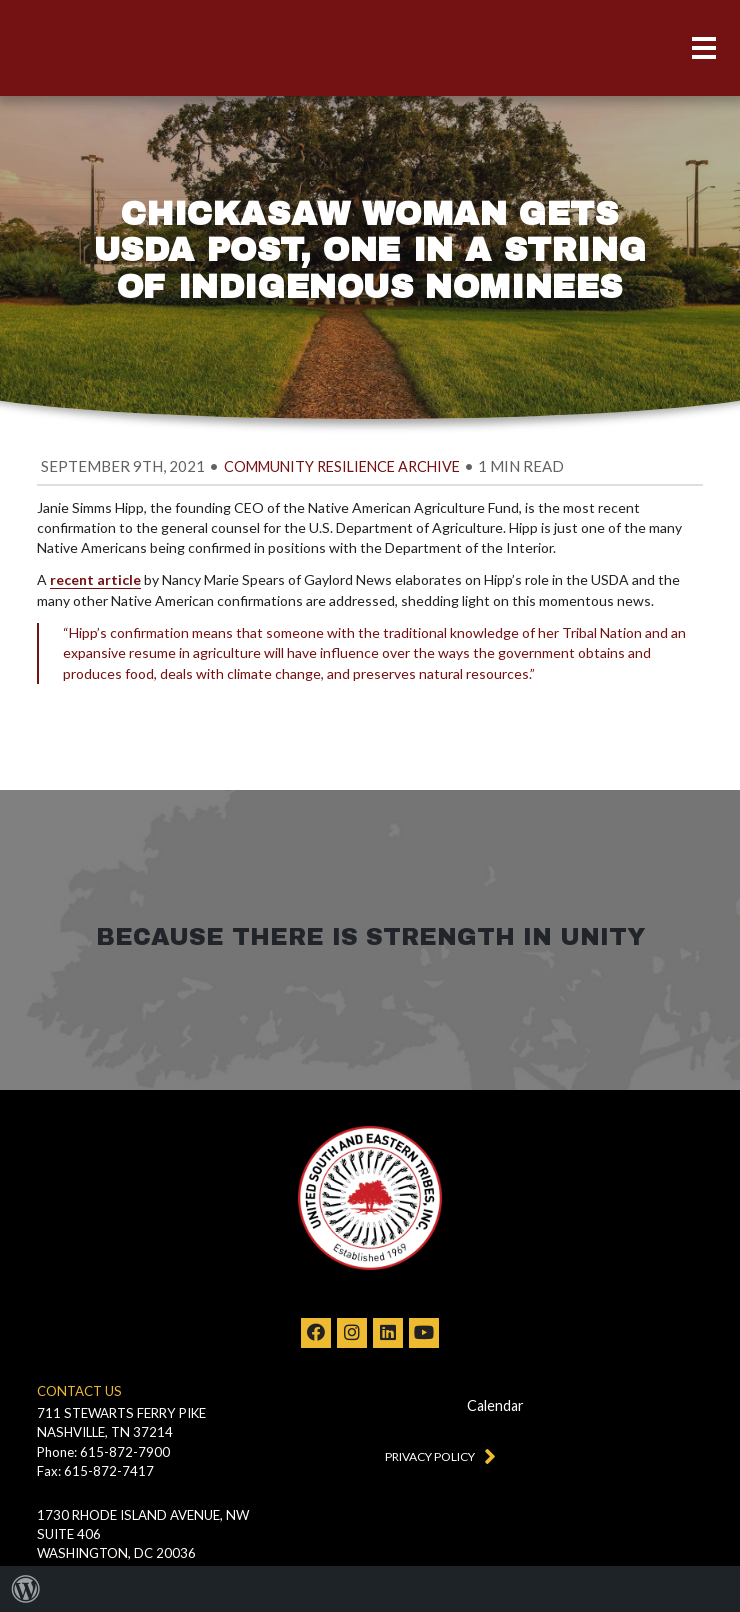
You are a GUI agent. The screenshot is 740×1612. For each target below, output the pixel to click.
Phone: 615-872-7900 (103, 1452)
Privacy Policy (436, 1455)
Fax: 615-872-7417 (95, 1471)
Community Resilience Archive (342, 466)
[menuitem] (26, 1589)
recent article (95, 579)
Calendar (495, 1405)
